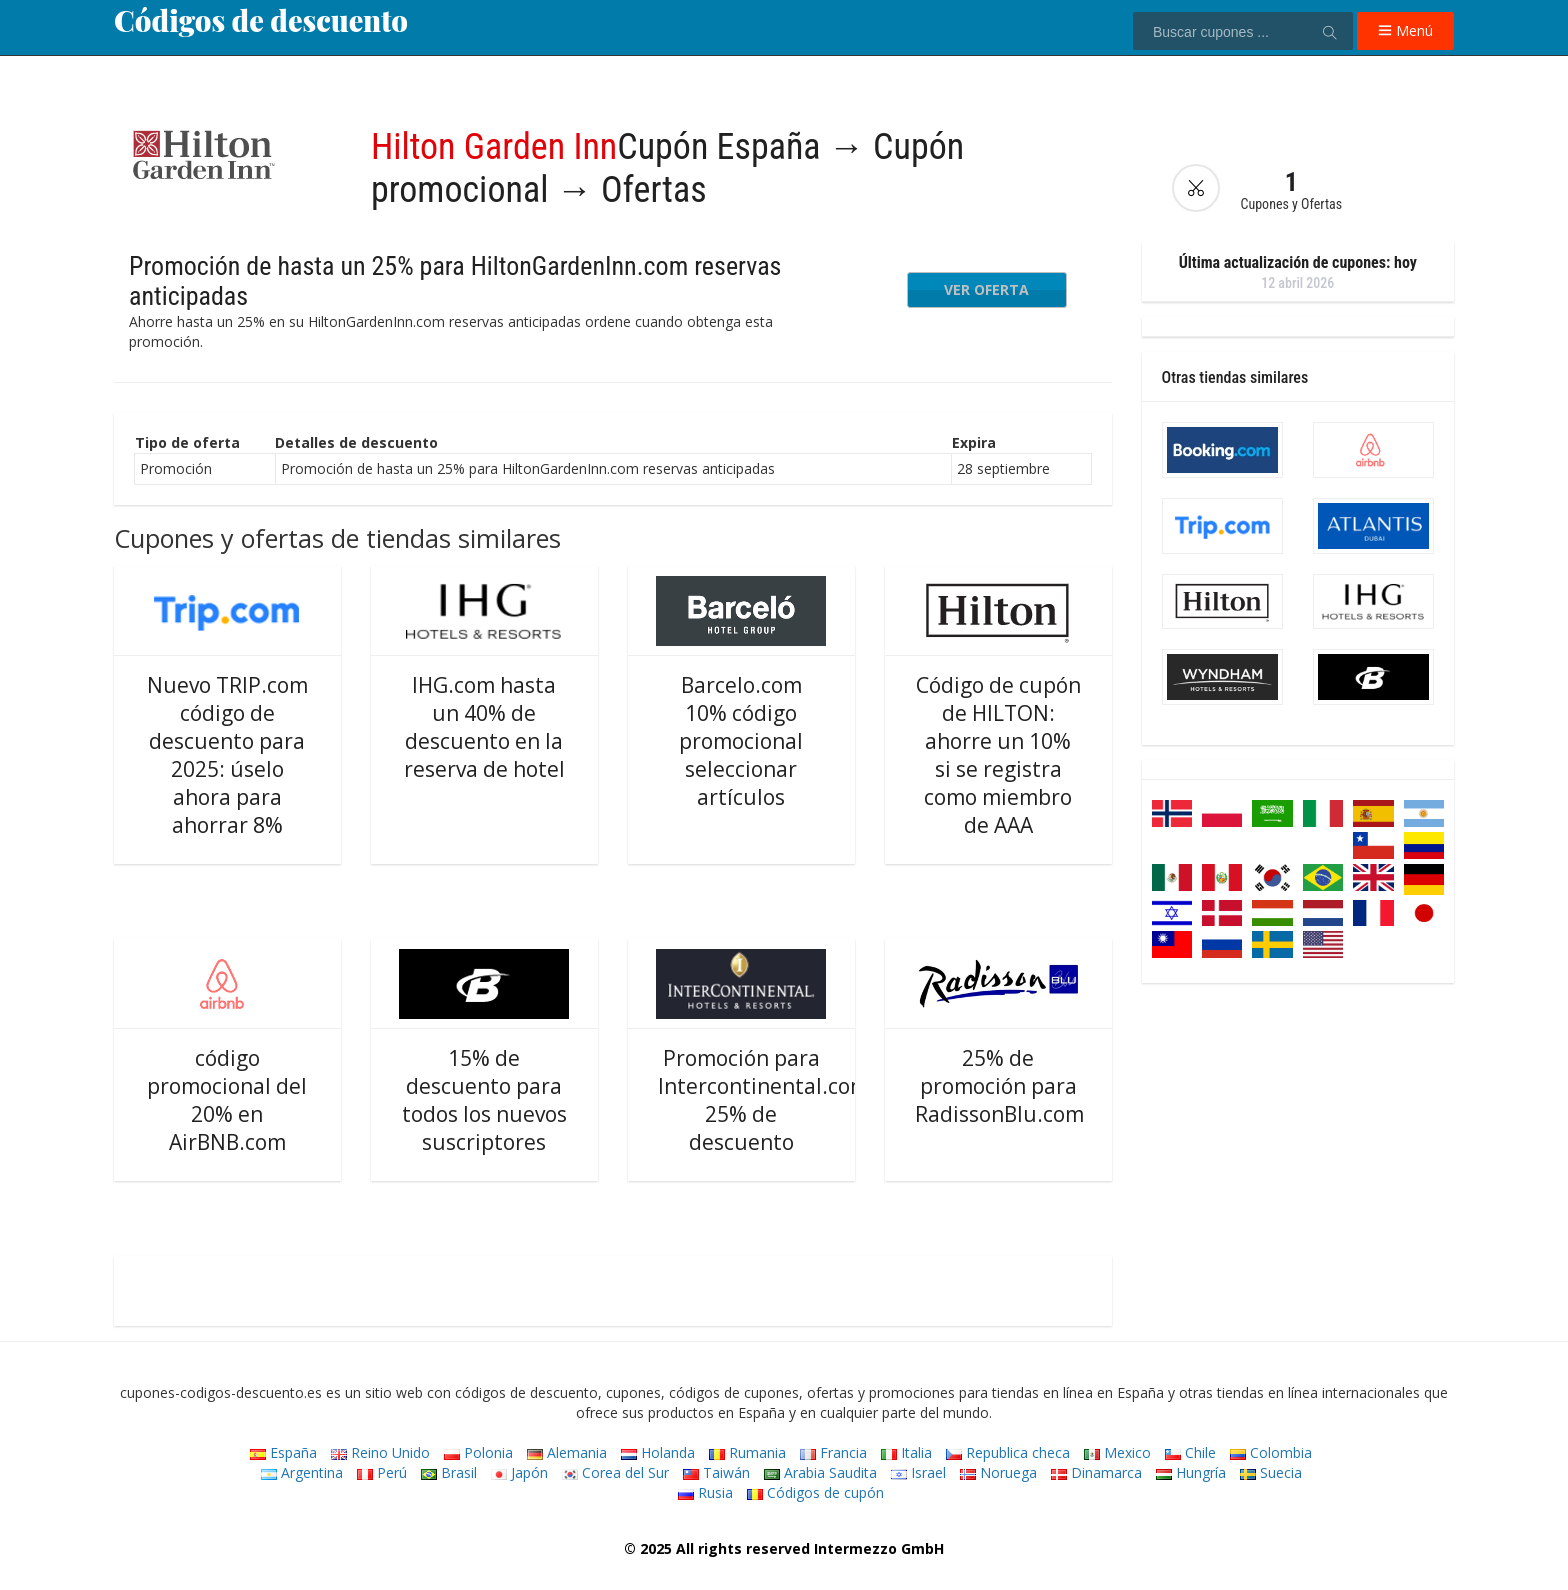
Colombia (1271, 1452)
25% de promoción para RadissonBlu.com (999, 1086)
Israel (918, 1472)
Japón (519, 1472)
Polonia (478, 1452)
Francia (833, 1452)
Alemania (567, 1452)
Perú (382, 1472)
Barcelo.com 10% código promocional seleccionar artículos (741, 741)
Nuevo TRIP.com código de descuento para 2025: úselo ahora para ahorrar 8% (227, 755)
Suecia (1271, 1472)
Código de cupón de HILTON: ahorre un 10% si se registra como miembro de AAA (998, 755)
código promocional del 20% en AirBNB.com (227, 1100)
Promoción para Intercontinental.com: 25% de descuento (766, 1100)
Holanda (658, 1452)
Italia (906, 1452)
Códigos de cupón (815, 1492)
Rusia (705, 1492)
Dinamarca (1096, 1472)
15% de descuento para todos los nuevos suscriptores (484, 1100)
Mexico (1117, 1452)
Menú (1405, 30)
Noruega (998, 1472)
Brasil (449, 1472)
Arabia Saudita (820, 1472)
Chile (1190, 1452)
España (283, 1452)
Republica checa (1008, 1452)
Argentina (302, 1472)
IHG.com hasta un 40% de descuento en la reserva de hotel (484, 727)
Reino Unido (380, 1452)
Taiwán (716, 1472)
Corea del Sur (615, 1472)
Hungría (1191, 1472)
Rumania (747, 1452)
